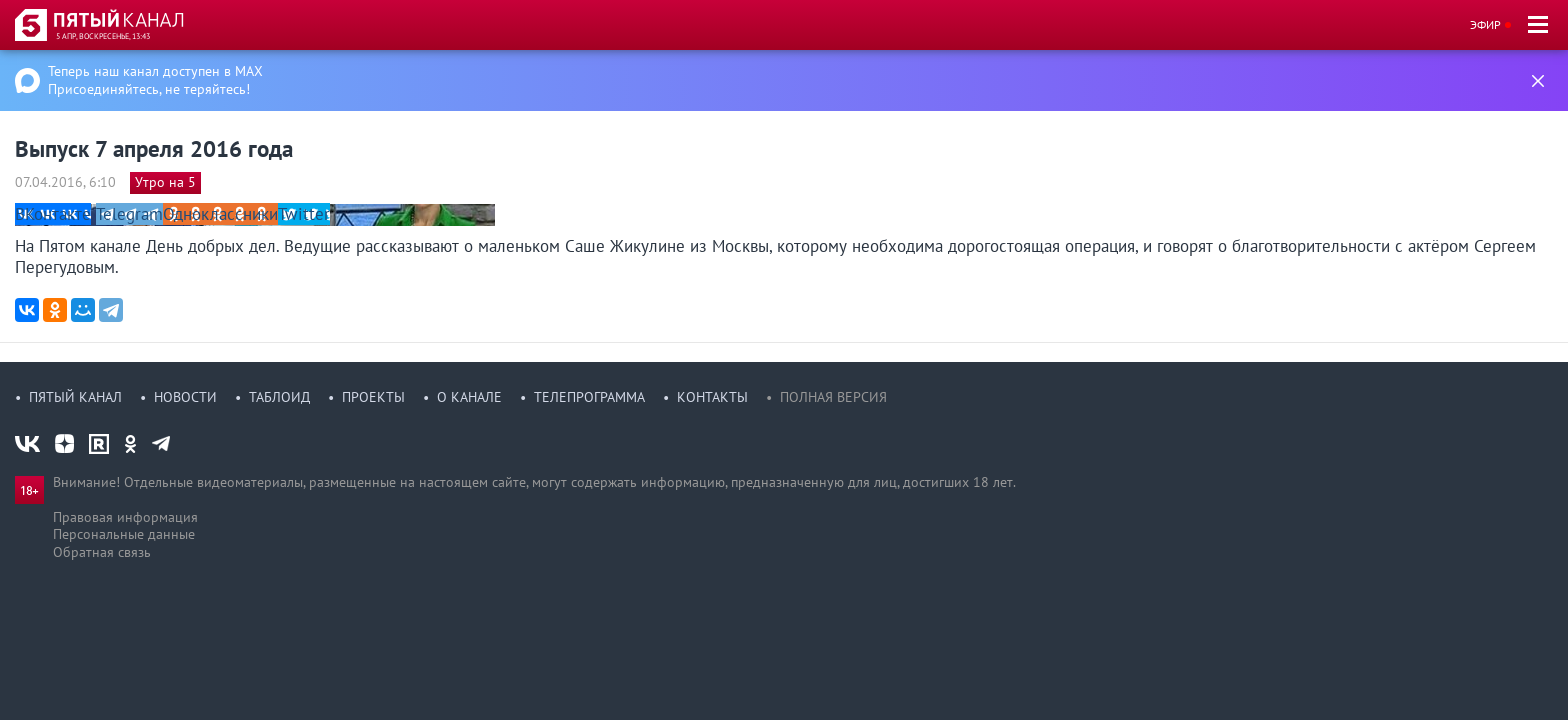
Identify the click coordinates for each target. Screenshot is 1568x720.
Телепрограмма (589, 397)
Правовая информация (125, 517)
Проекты (373, 397)
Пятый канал (75, 397)
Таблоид (279, 397)
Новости (185, 397)
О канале (469, 397)
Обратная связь (102, 552)
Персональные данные (124, 534)
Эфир (1485, 24)
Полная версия (833, 397)
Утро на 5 (165, 182)
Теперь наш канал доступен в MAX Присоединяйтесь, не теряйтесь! (155, 80)
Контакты (712, 397)
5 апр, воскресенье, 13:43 (103, 36)
